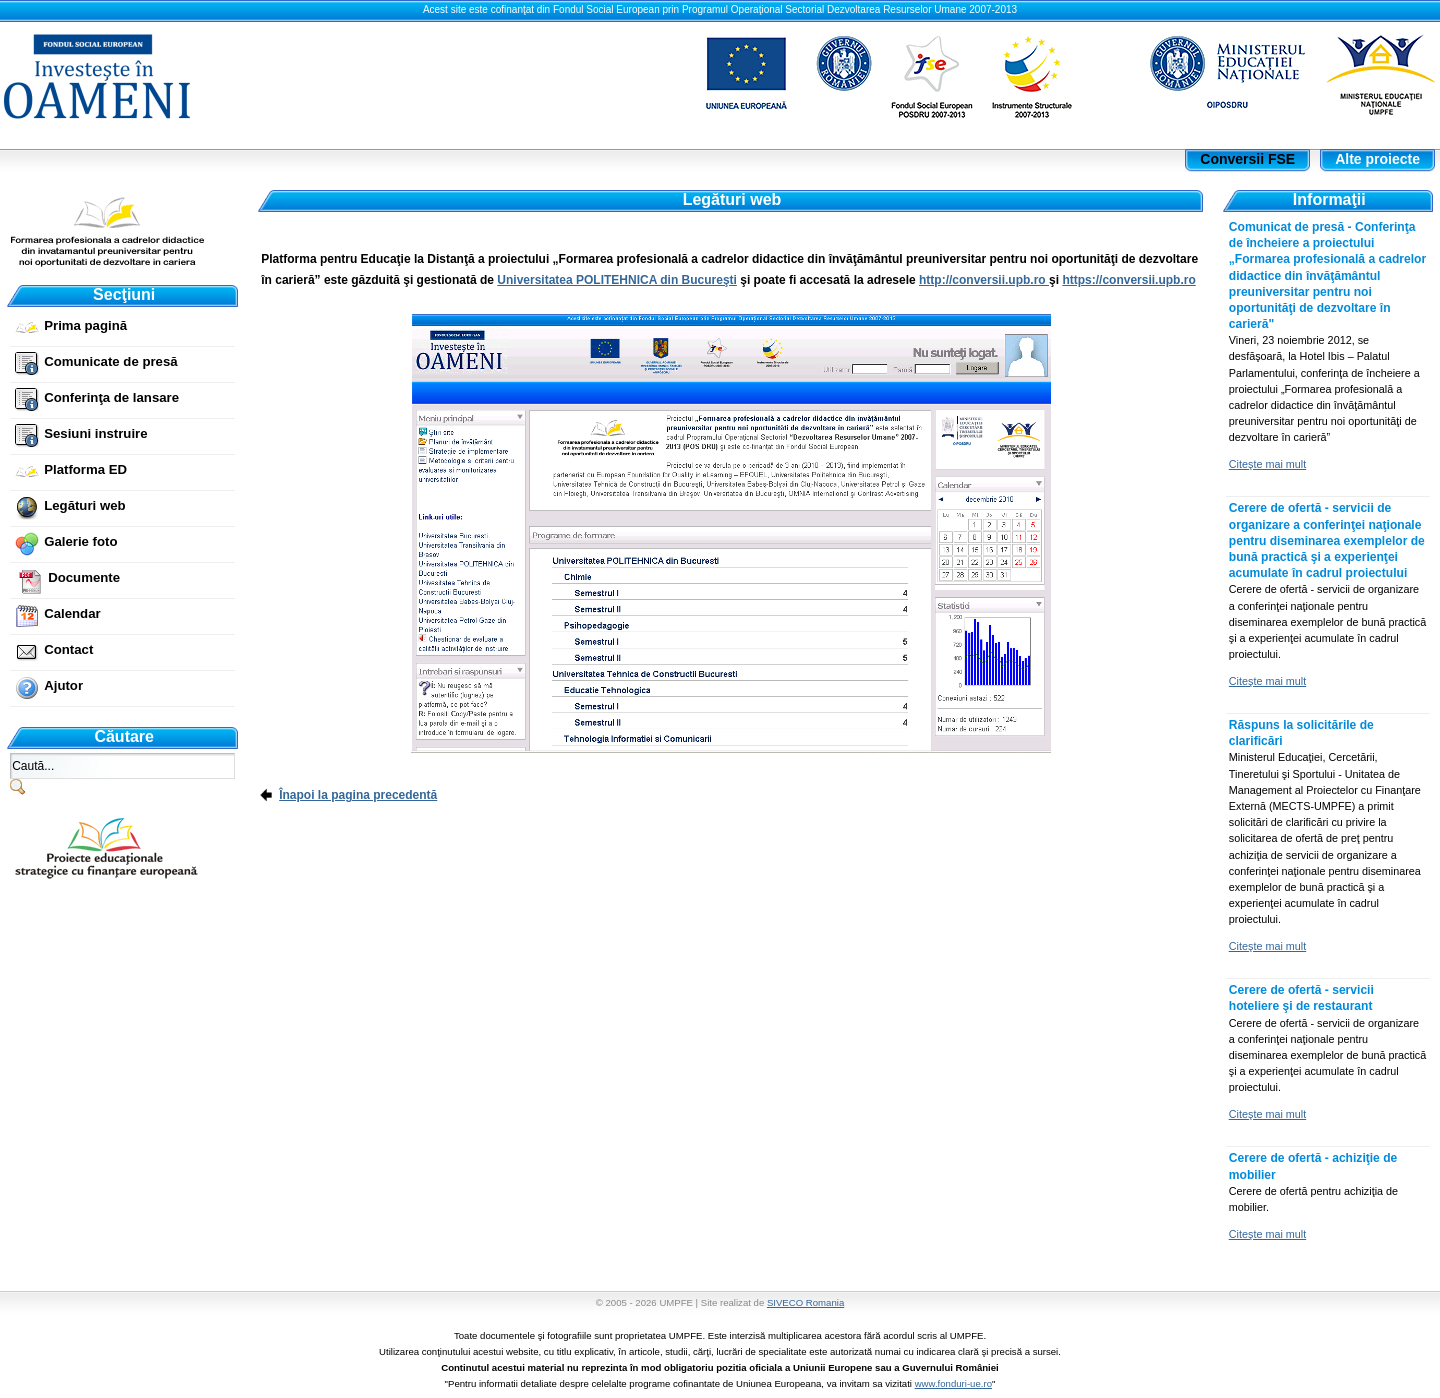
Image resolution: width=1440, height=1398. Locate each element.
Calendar (72, 613)
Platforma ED (85, 469)
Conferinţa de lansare (111, 397)
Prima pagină (85, 325)
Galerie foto (80, 541)
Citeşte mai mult (1267, 464)
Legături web (84, 505)
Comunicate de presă (110, 361)
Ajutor (63, 685)
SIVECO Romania (805, 1302)
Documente (84, 577)
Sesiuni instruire (95, 433)
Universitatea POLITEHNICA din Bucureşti (617, 280)
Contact (68, 649)
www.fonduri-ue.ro (953, 1383)
